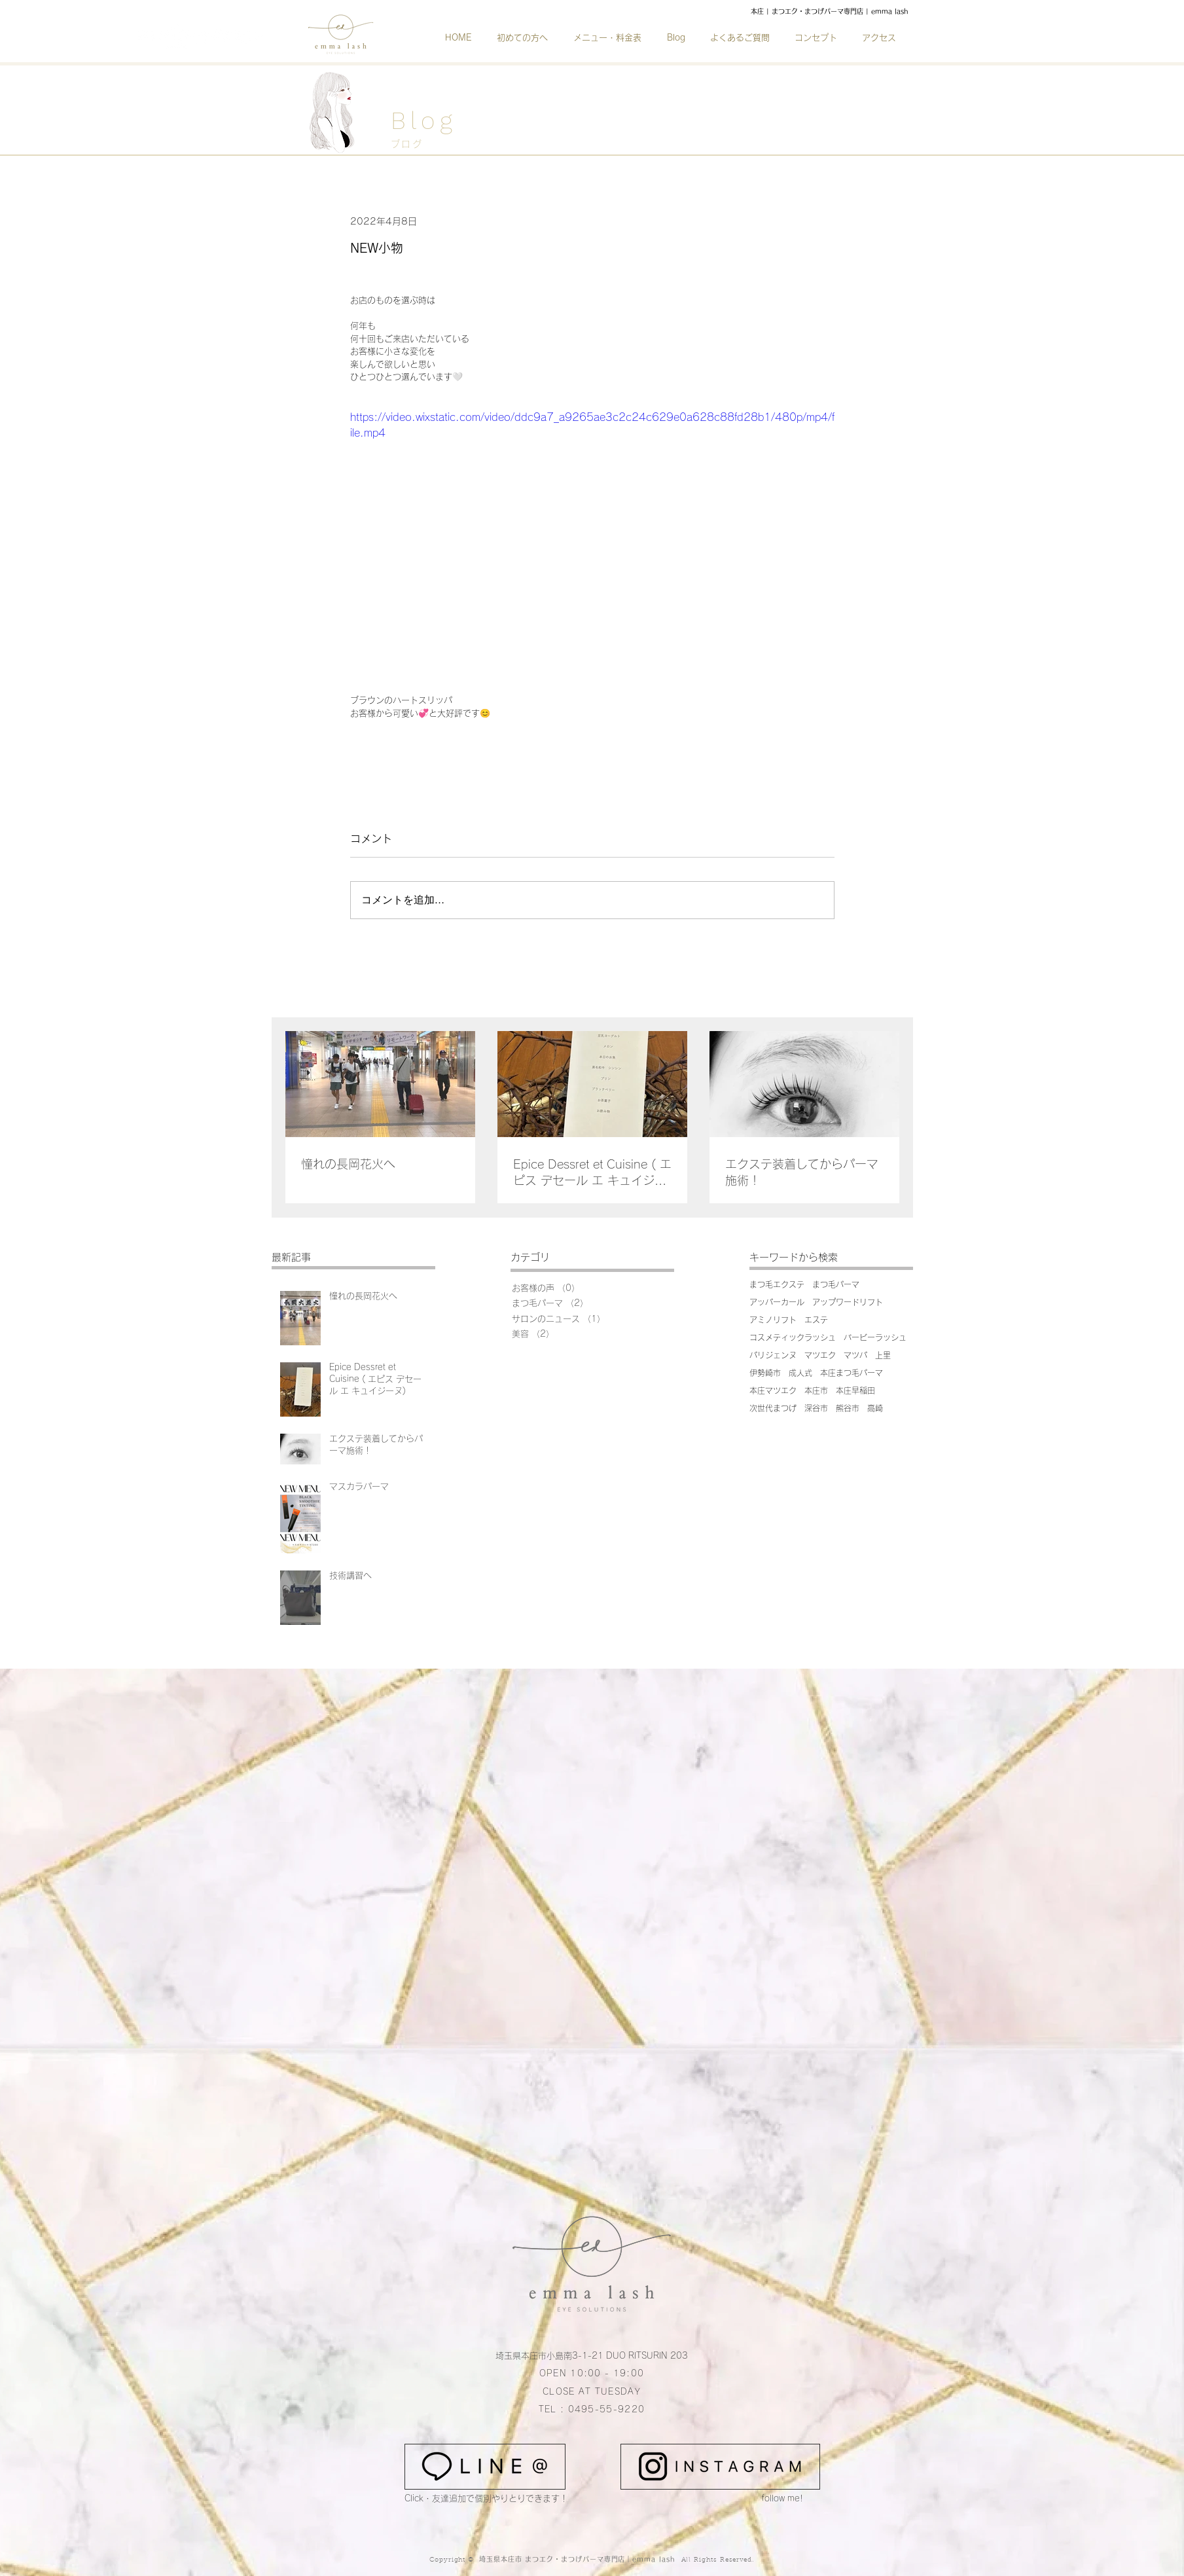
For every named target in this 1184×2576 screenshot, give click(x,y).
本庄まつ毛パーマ (851, 1373)
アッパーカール (776, 1302)
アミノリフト (773, 1320)
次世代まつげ (773, 1408)
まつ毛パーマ (835, 1284)
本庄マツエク (773, 1390)
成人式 (800, 1373)
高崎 (875, 1408)
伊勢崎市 (765, 1373)
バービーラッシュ (875, 1337)
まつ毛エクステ (776, 1284)
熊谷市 (847, 1408)
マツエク (820, 1355)
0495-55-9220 (606, 2409)
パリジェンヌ (773, 1355)
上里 (883, 1355)
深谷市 (816, 1408)
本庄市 (816, 1390)
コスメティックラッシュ (792, 1337)
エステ (816, 1320)
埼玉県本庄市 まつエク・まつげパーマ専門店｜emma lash (579, 2559)
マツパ (855, 1355)
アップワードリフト (847, 1302)
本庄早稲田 (855, 1390)
